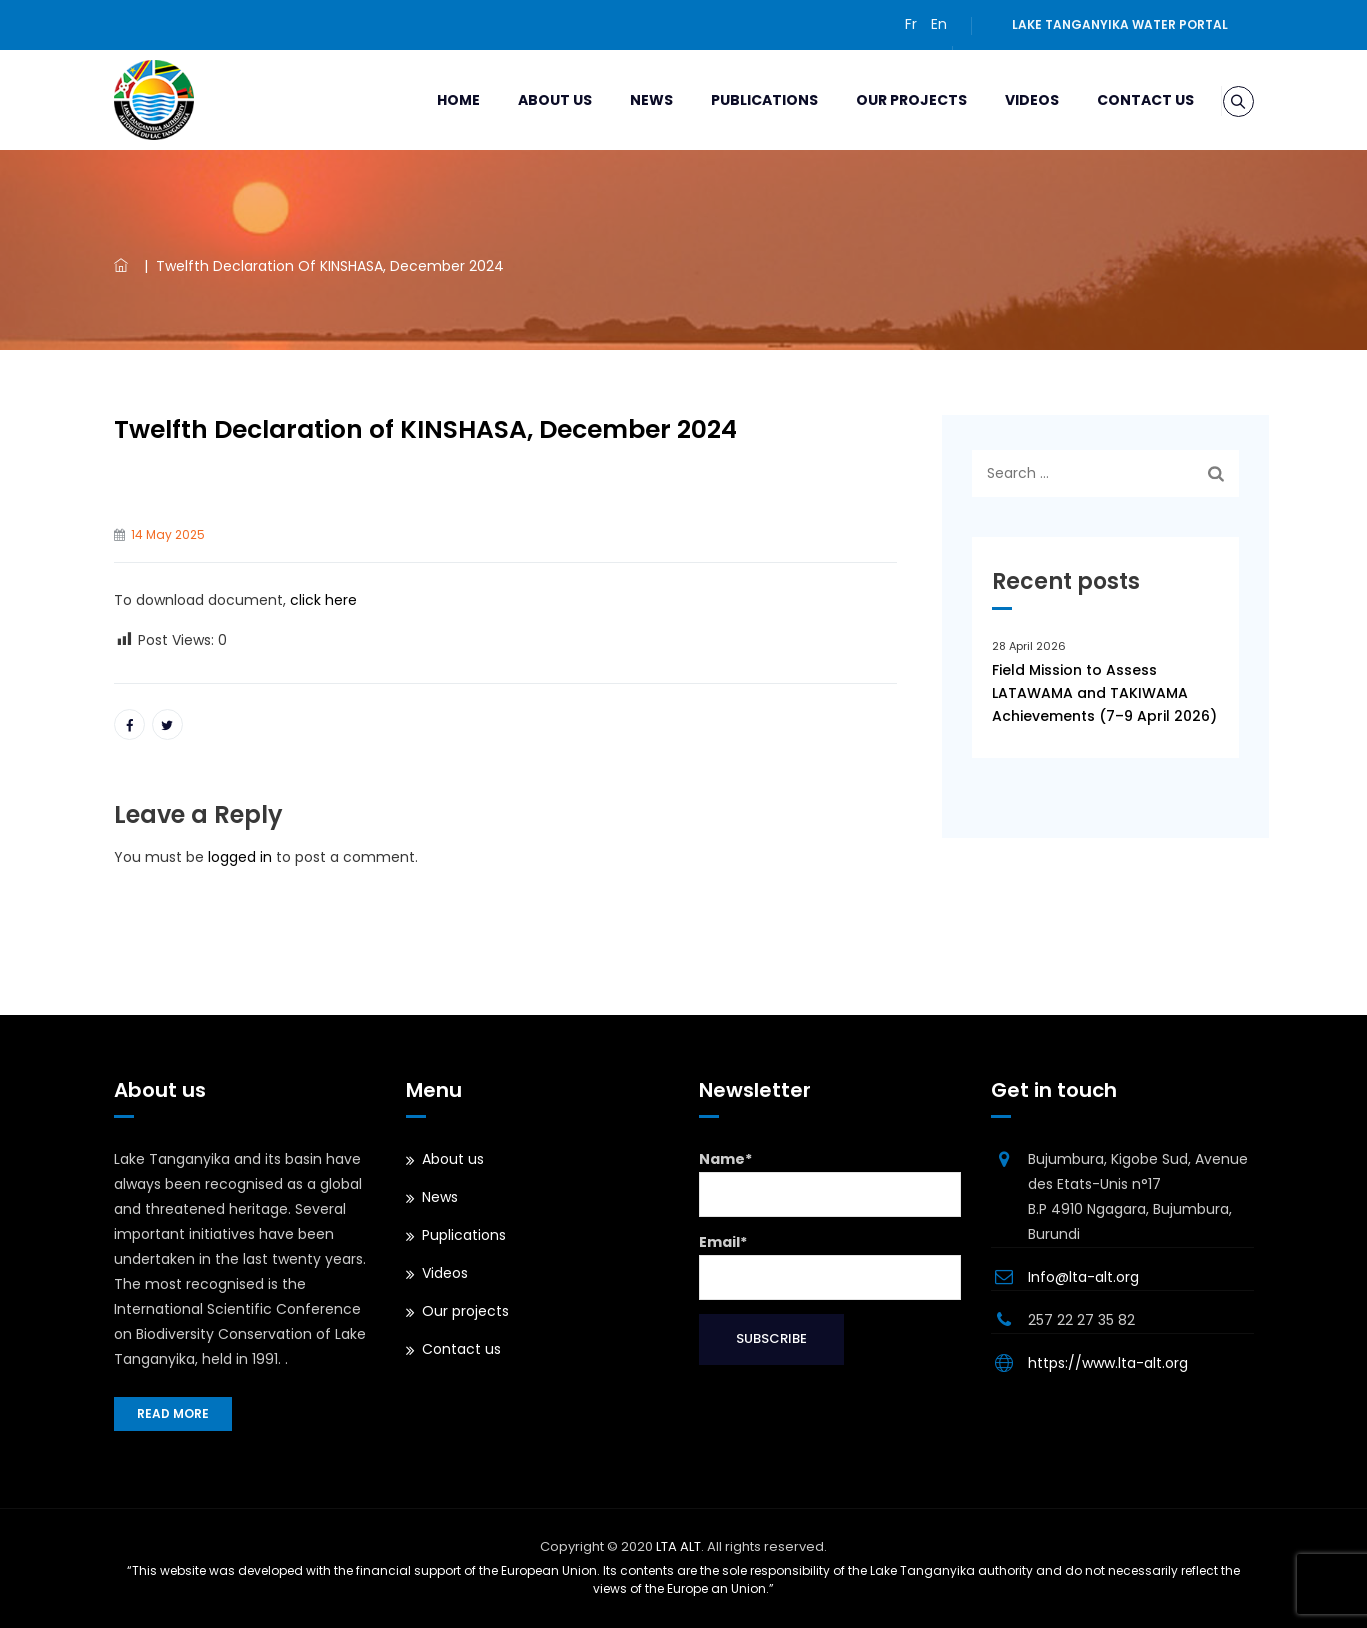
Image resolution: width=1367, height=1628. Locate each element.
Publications (740, 100)
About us (531, 100)
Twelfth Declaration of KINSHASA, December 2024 (425, 429)
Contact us (1121, 100)
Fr (911, 24)
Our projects (887, 100)
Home (434, 100)
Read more (173, 1413)
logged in (240, 857)
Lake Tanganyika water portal (1120, 24)
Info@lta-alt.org (1083, 1277)
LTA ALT (678, 1546)
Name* (830, 1183)
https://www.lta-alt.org (1108, 1363)
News (627, 100)
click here (321, 600)
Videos (1008, 100)
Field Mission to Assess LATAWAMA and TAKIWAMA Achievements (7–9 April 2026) (1104, 693)
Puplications (464, 1235)
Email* (830, 1266)
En (939, 24)
